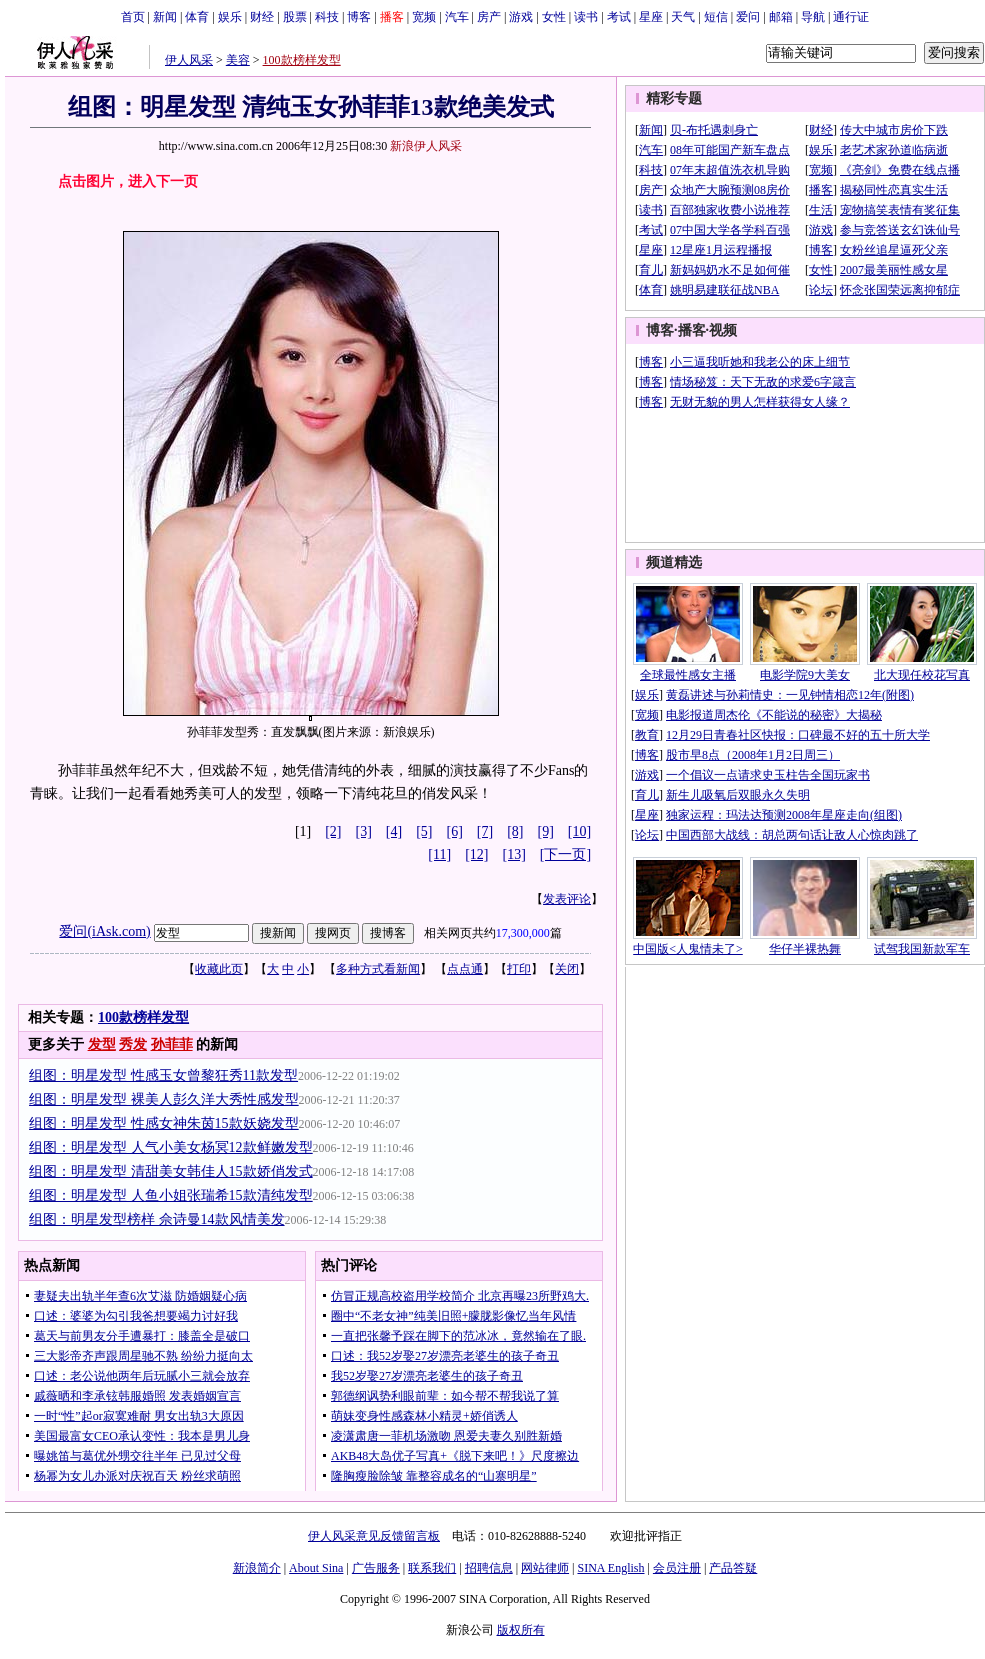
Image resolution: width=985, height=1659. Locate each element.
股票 (295, 17)
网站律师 (545, 1568)
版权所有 (521, 1630)
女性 (554, 17)
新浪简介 (257, 1568)
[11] (439, 854)
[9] (546, 831)
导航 (813, 17)
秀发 (133, 1044)
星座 (651, 17)
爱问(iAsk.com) (104, 931)
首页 (133, 17)
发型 (102, 1044)
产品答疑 (733, 1568)
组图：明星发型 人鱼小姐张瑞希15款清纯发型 (171, 1195)
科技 (327, 17)
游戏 (521, 17)
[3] (364, 831)
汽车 (457, 17)
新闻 (165, 17)
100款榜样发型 (302, 60)
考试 (619, 17)
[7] (485, 831)
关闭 (567, 969)
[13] (514, 854)
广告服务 (376, 1568)
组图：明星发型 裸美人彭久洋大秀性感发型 (164, 1099)
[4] (394, 831)
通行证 (851, 17)
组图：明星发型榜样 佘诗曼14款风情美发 (157, 1219)
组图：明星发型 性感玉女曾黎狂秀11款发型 (163, 1075)
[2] (333, 831)
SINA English (610, 1568)
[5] (424, 831)
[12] (476, 854)
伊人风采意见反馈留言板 (374, 1536)
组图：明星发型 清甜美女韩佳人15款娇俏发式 (171, 1171)
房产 (489, 17)
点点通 (465, 969)
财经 (262, 17)
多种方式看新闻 (378, 969)
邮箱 (781, 17)
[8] (515, 831)
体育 (197, 17)
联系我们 (432, 1568)
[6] (455, 831)
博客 (359, 17)
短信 (716, 17)
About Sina (316, 1568)
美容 (238, 60)
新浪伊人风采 (426, 146)
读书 (586, 17)
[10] (579, 831)
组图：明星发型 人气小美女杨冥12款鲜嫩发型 (171, 1147)
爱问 (748, 17)
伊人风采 (189, 60)
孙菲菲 (172, 1044)
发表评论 (567, 899)
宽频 (424, 17)
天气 (683, 17)
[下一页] (565, 854)
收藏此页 (219, 969)
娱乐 (230, 17)
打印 (519, 969)
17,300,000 (523, 933)
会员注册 (677, 1568)
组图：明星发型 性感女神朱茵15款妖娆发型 (164, 1123)
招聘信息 (489, 1568)
